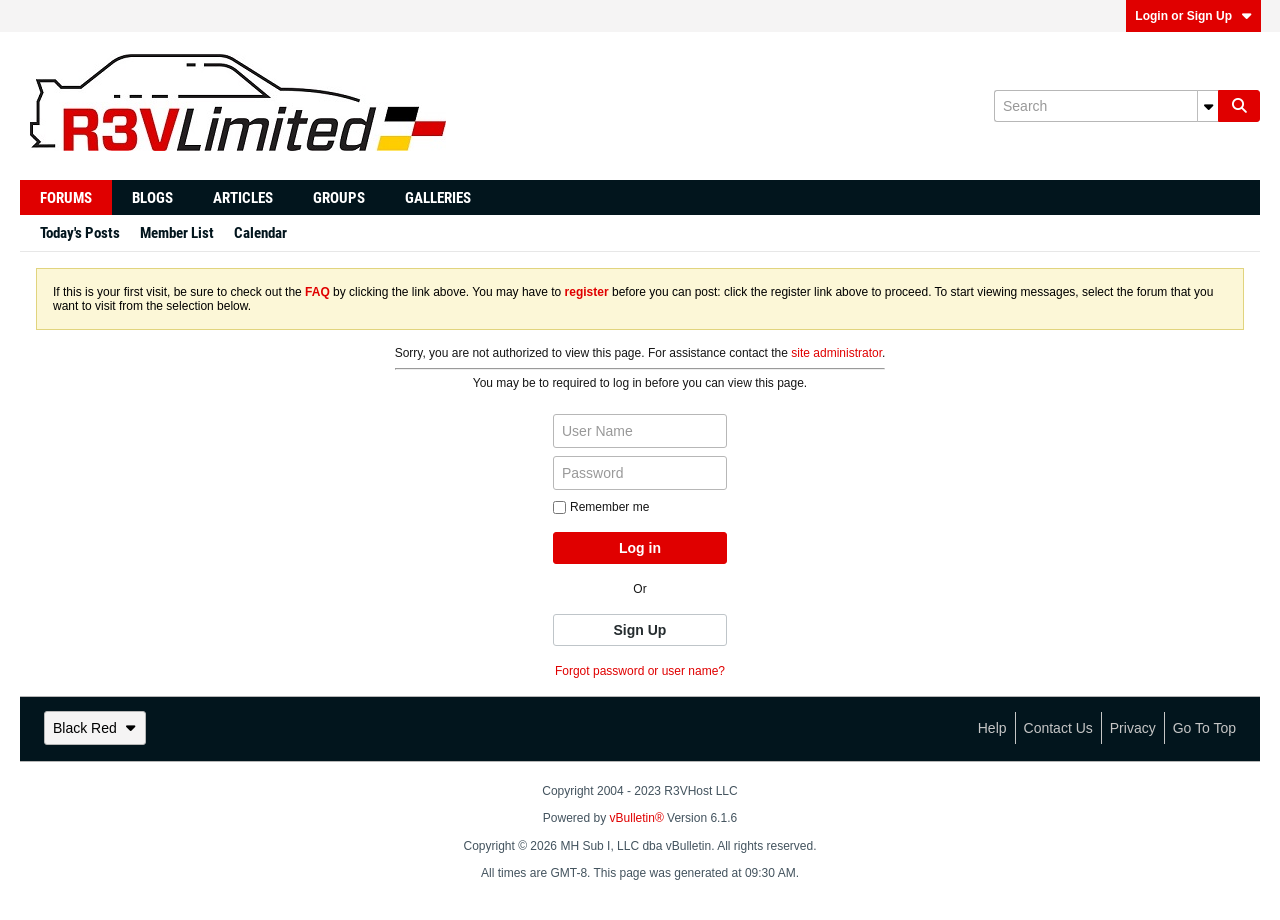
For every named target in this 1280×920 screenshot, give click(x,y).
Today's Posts (80, 233)
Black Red (95, 728)
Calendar (260, 233)
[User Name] (640, 431)
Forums (66, 198)
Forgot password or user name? (640, 671)
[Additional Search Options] (1208, 106)
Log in (640, 548)
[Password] (640, 473)
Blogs (152, 198)
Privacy (1133, 728)
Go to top (1204, 728)
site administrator (836, 353)
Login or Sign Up (1193, 16)
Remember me (601, 507)
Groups (339, 198)
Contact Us (1058, 728)
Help (992, 728)
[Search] (1106, 106)
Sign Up (640, 630)
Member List (177, 233)
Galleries (438, 198)
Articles (243, 198)
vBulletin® (637, 818)
